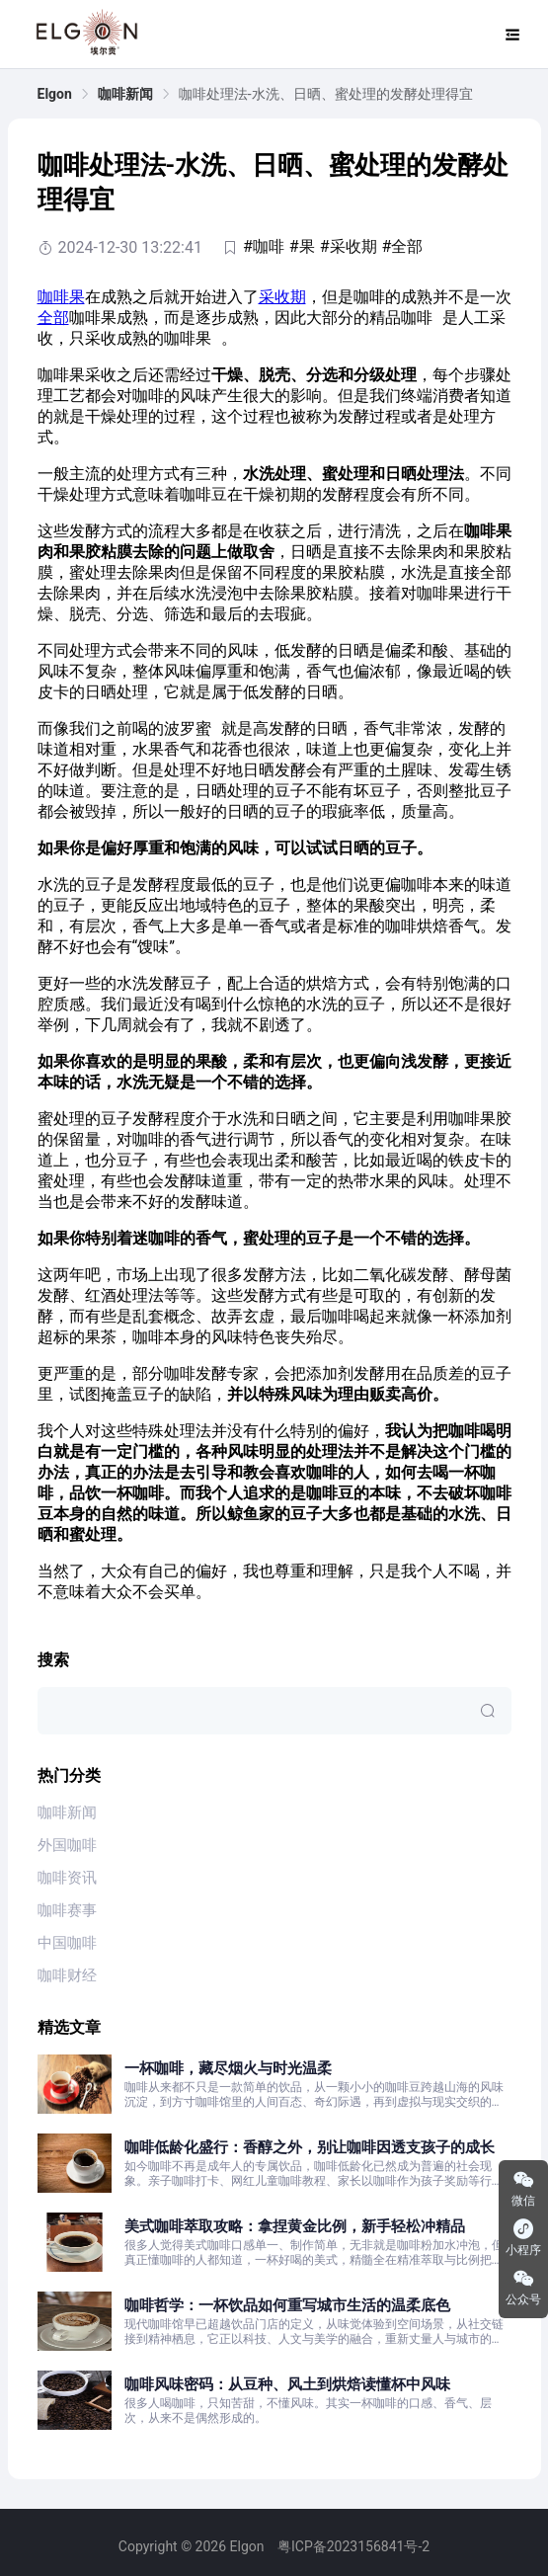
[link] (55, 94)
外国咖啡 (67, 1845)
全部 (53, 317)
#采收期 (348, 246)
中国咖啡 (67, 1943)
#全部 (403, 246)
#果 (302, 246)
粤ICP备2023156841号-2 (353, 2546)
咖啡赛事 (67, 1910)
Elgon (55, 94)
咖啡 (53, 296)
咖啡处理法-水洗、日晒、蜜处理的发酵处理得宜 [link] (326, 94)
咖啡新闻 (125, 94)
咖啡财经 (67, 1975)
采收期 (282, 296)
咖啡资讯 (67, 1878)
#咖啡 (263, 246)
